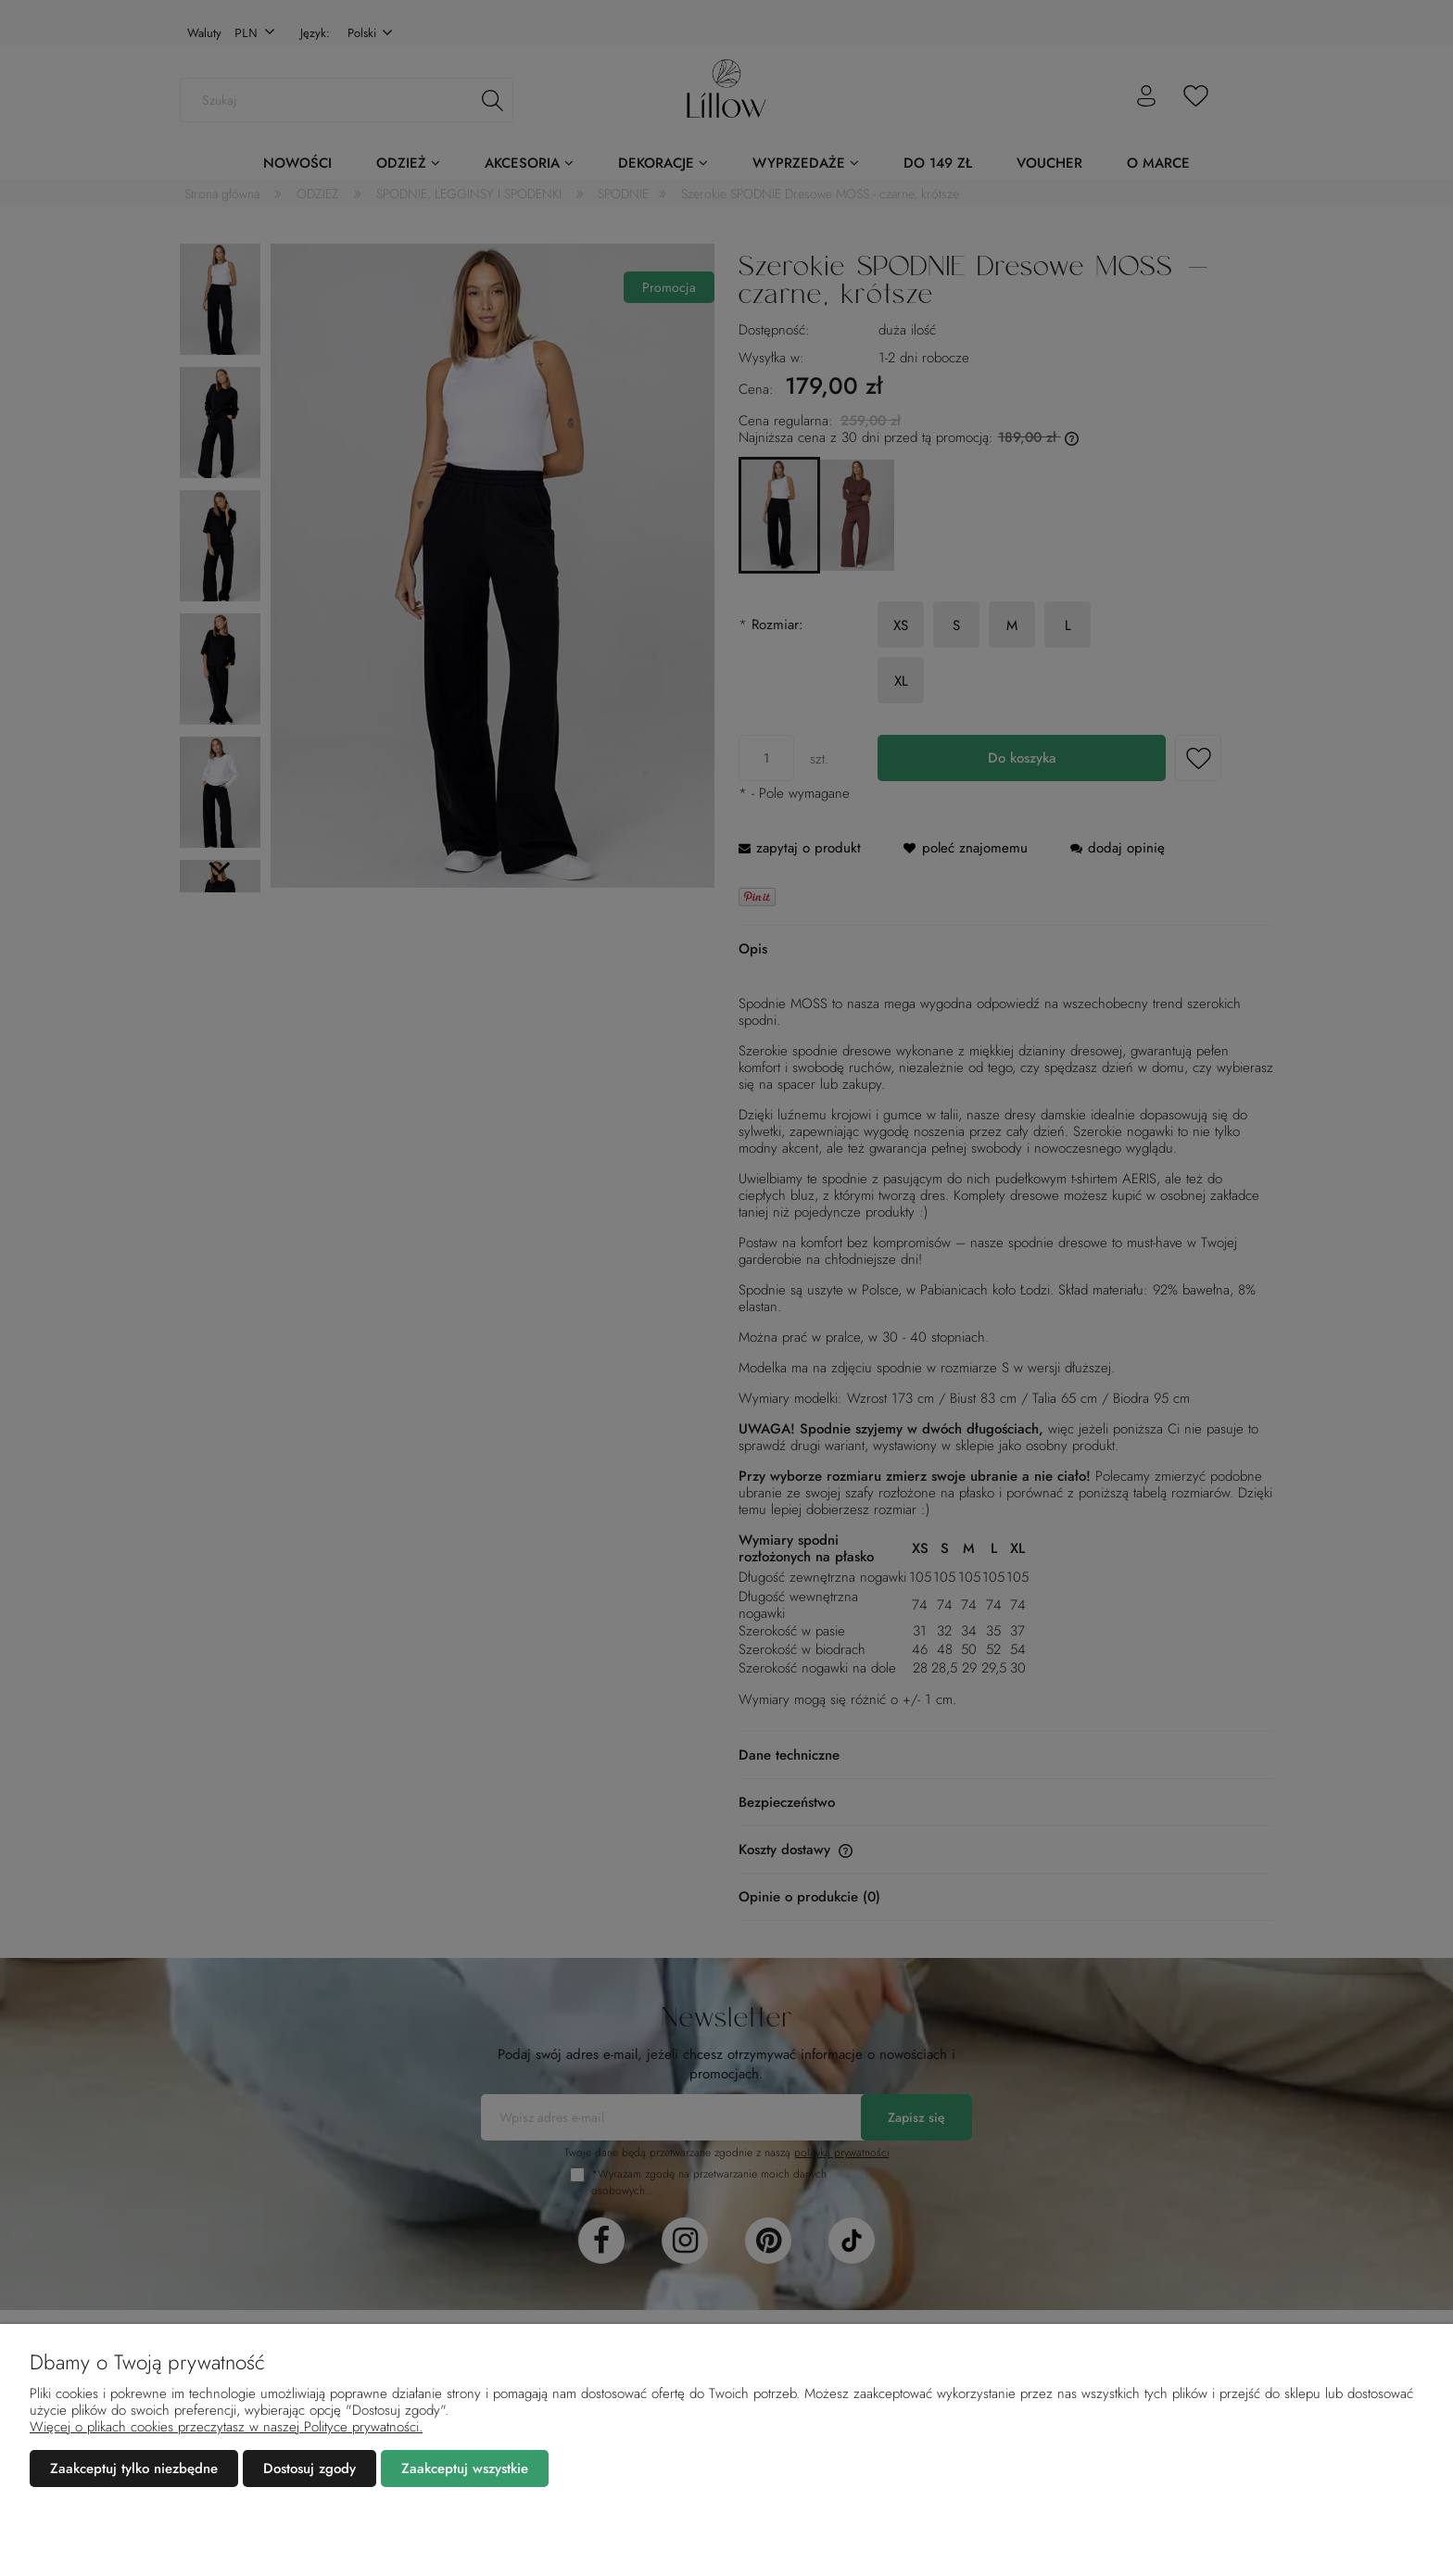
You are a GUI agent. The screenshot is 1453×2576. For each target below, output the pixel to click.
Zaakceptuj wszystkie (464, 2468)
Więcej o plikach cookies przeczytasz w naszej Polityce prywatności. (226, 2427)
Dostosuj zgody (309, 2468)
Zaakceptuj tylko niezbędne (134, 2468)
